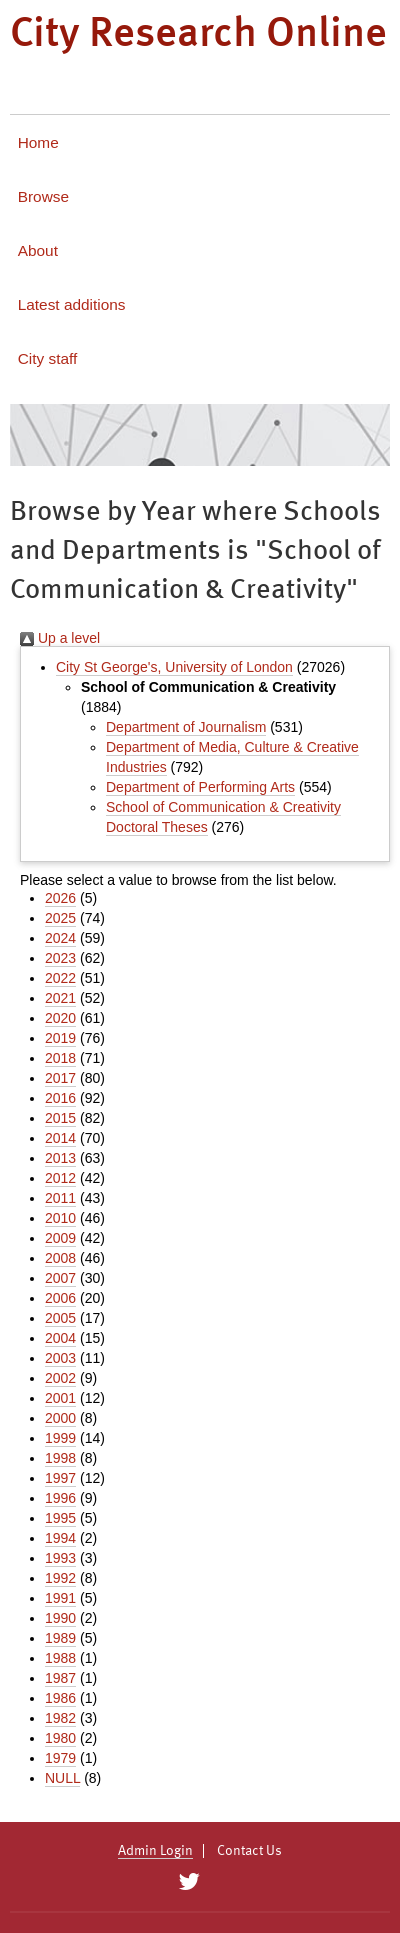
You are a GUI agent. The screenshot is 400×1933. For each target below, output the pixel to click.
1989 (60, 1638)
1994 (60, 1538)
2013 (60, 1158)
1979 (60, 1758)
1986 (60, 1698)
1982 (60, 1718)
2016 (60, 1098)
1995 (60, 1518)
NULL (62, 1778)
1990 (60, 1618)
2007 (60, 1278)
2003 (60, 1358)
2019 (60, 1038)
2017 (60, 1078)
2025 (60, 918)
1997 (60, 1478)
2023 (60, 958)
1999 (60, 1438)
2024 (60, 938)
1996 (60, 1498)
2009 (60, 1238)
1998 (60, 1458)
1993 (60, 1558)
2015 (60, 1118)
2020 (60, 1018)
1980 (60, 1738)
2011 (60, 1198)
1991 (60, 1598)
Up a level (60, 638)
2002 (60, 1378)
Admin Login (155, 1851)
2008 (60, 1258)
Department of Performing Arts (200, 787)
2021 (60, 998)
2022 (60, 978)
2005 (60, 1318)
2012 (60, 1178)
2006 (60, 1298)
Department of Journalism (186, 727)
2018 (60, 1058)
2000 (60, 1418)
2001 (60, 1398)
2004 (60, 1338)
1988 (60, 1658)
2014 (60, 1138)
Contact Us (249, 1851)
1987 (60, 1678)
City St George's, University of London (174, 667)
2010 (60, 1218)
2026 (60, 898)
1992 (60, 1578)
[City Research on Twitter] (188, 1882)
